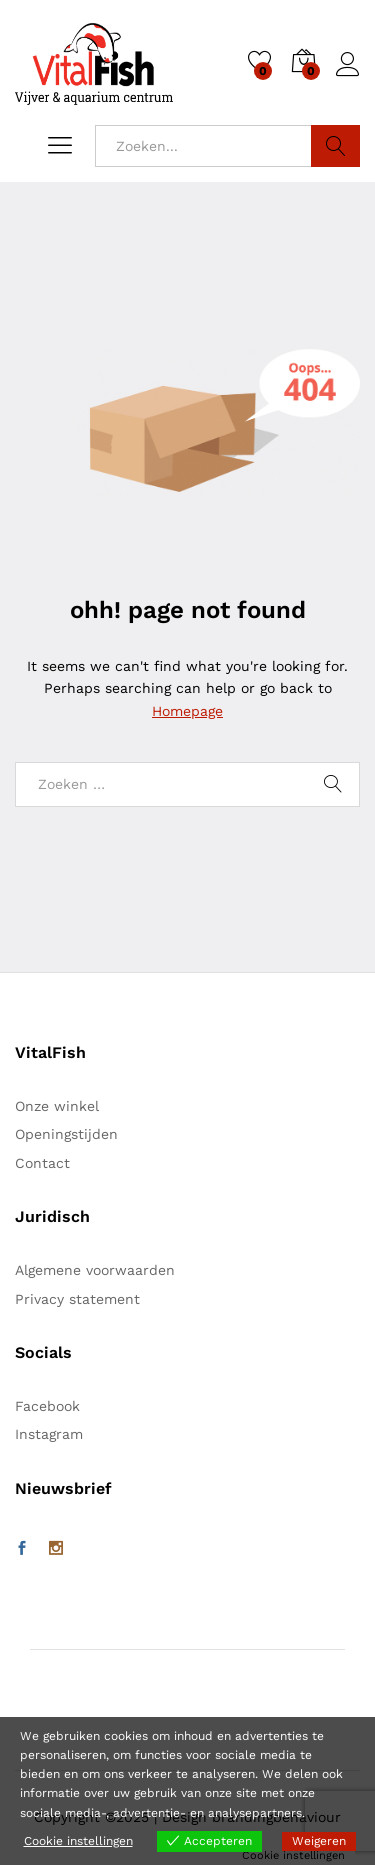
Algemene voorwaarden (95, 1270)
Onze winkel (57, 1106)
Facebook (47, 1406)
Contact (42, 1163)
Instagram (49, 1434)
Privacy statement (77, 1299)
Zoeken (335, 146)
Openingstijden (66, 1134)
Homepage (187, 711)
